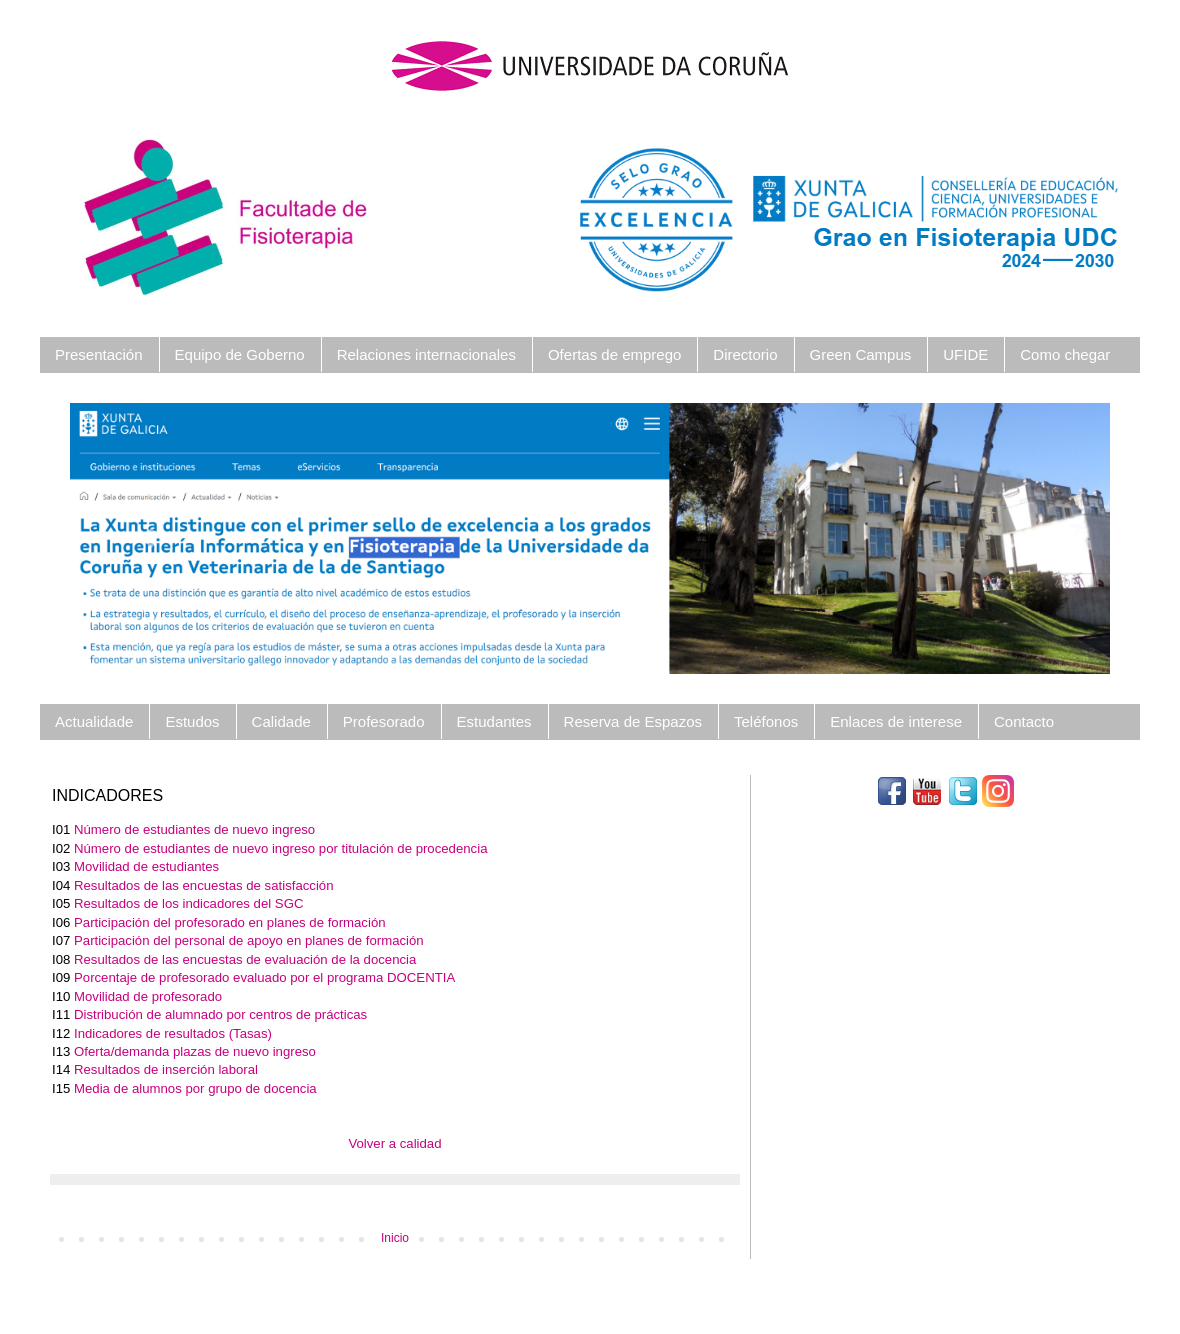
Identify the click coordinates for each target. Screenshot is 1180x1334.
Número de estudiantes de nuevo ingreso (194, 829)
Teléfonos (766, 721)
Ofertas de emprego (614, 354)
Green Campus (861, 354)
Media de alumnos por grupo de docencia (195, 1088)
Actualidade (94, 721)
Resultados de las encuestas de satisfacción (204, 885)
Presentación (99, 354)
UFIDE (965, 354)
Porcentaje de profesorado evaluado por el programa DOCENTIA (264, 977)
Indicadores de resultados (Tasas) (173, 1033)
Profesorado (384, 721)
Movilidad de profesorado (148, 996)
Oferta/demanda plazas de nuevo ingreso (195, 1051)
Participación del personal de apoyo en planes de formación (249, 940)
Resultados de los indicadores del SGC (188, 903)
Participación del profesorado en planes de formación (230, 922)
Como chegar (1065, 354)
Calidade (281, 721)
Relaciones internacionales (426, 354)
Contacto (1024, 721)
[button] (148, 538)
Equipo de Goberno (240, 354)
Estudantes (494, 721)
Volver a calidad (394, 1143)
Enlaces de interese (896, 721)
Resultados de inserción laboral (166, 1069)
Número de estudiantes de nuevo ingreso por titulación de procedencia (280, 848)
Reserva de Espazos (633, 721)
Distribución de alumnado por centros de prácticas (220, 1014)
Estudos (192, 721)
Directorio (745, 354)
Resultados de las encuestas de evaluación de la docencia (245, 959)
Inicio (395, 1238)
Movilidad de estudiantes (146, 866)
